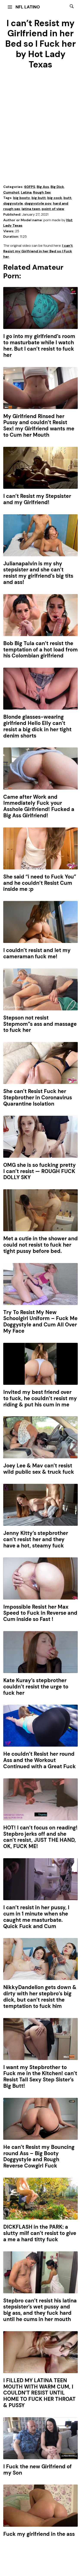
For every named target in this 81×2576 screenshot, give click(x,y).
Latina (26, 192)
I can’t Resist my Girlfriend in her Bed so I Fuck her (38, 251)
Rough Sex (42, 192)
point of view (53, 209)
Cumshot (11, 192)
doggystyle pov (37, 203)
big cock (54, 198)
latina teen (31, 209)
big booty (21, 198)
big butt (39, 198)
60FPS (29, 186)
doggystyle (13, 203)
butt (67, 198)
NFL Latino (28, 7)
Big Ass (43, 186)
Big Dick (57, 186)
